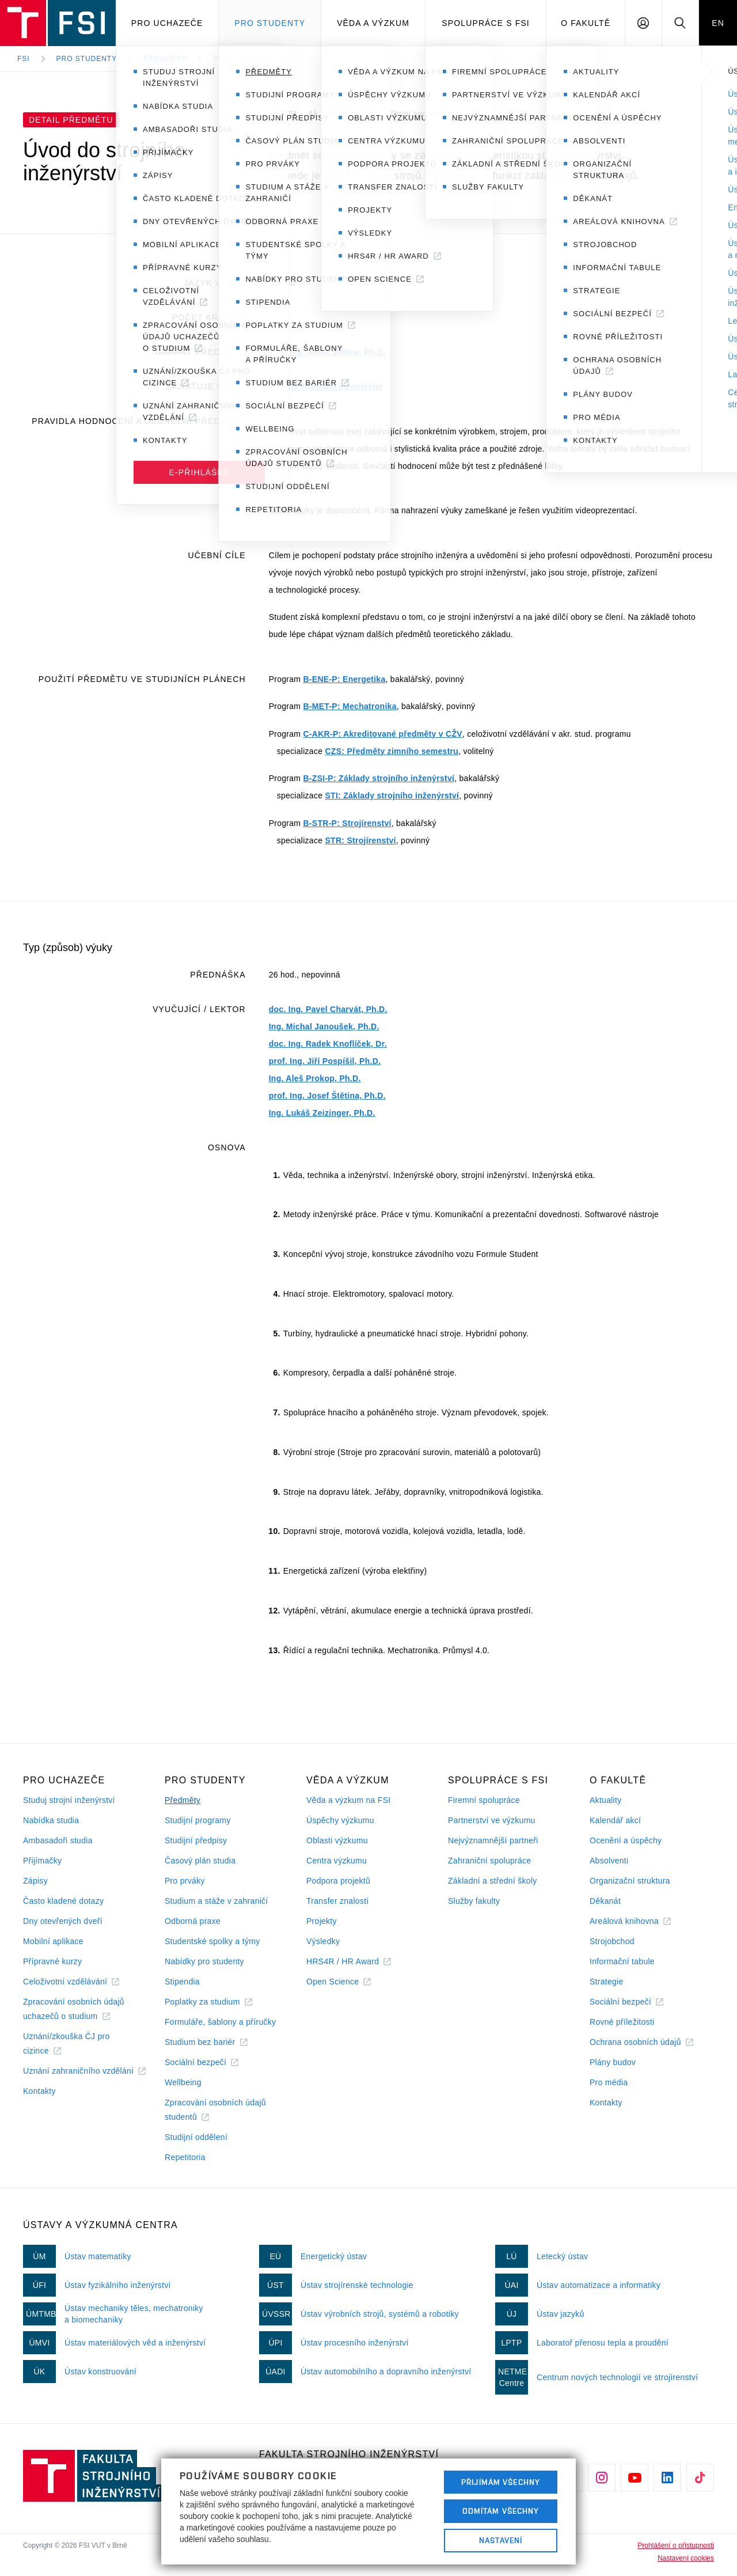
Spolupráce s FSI (486, 23)
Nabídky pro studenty (204, 1961)
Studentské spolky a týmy (212, 1941)
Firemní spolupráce (484, 1800)
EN (718, 23)
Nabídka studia (51, 1820)
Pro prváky (185, 1880)
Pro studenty (269, 23)
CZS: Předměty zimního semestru (391, 751)
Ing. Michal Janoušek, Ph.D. (324, 1026)
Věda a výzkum (373, 23)
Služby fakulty (474, 1901)
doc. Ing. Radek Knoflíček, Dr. (328, 1043)
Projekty (321, 1921)
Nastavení (500, 2540)
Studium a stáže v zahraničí (216, 1901)
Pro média (609, 2082)
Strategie (607, 1981)
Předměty (164, 59)
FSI (23, 59)
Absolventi (609, 1860)
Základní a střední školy (492, 1880)
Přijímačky (42, 1860)
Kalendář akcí (615, 1820)
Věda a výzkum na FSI (348, 1800)
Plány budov (613, 2062)
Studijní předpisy (196, 1840)
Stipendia (182, 1981)
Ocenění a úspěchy (626, 1840)
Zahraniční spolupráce (489, 1860)
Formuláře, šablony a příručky (220, 2021)
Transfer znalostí (337, 1901)
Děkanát (605, 1901)
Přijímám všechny (500, 2482)
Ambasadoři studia (58, 1840)
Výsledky (323, 1941)
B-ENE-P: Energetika (344, 679)
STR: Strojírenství (360, 840)
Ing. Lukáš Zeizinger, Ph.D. (322, 1112)
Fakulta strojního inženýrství (326, 386)
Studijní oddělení (196, 2137)
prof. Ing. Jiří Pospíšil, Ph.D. (325, 1061)
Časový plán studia (200, 1860)
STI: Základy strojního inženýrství (392, 795)
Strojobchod (612, 1941)
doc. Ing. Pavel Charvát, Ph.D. (328, 1009)
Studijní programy (197, 1820)
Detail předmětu (248, 59)
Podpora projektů (338, 1880)
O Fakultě (585, 23)
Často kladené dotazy (63, 1901)
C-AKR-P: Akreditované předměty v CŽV (382, 733)
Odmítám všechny (501, 2511)
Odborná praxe (193, 1921)
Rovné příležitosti (622, 2021)
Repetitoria (185, 2157)
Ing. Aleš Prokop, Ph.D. (315, 1078)
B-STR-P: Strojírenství (347, 823)
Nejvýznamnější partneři (493, 1840)
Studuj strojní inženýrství (69, 1800)
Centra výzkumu (336, 1860)
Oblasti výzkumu (337, 1840)
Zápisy (35, 1880)
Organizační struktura (630, 1880)
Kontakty (39, 2091)
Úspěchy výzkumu (340, 1820)
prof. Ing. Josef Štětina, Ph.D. (327, 352)
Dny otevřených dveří (62, 1921)
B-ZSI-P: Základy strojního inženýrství (378, 778)
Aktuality (605, 1800)
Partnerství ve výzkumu (491, 1820)
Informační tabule (622, 1961)
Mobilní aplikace (53, 1941)
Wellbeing (183, 2082)
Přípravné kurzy (52, 1961)
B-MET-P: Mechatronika (349, 706)
